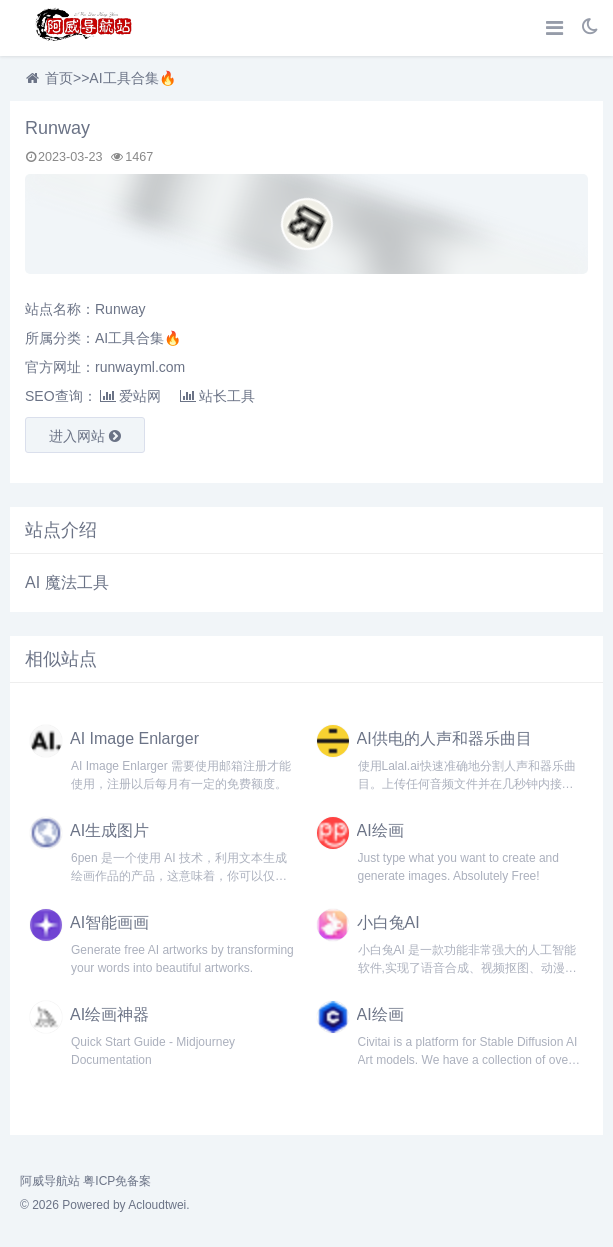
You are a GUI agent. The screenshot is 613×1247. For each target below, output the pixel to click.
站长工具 (217, 396)
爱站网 (130, 396)
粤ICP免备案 (117, 1181)
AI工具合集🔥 (132, 78)
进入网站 (85, 436)
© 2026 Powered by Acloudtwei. (105, 1205)
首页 (59, 78)
